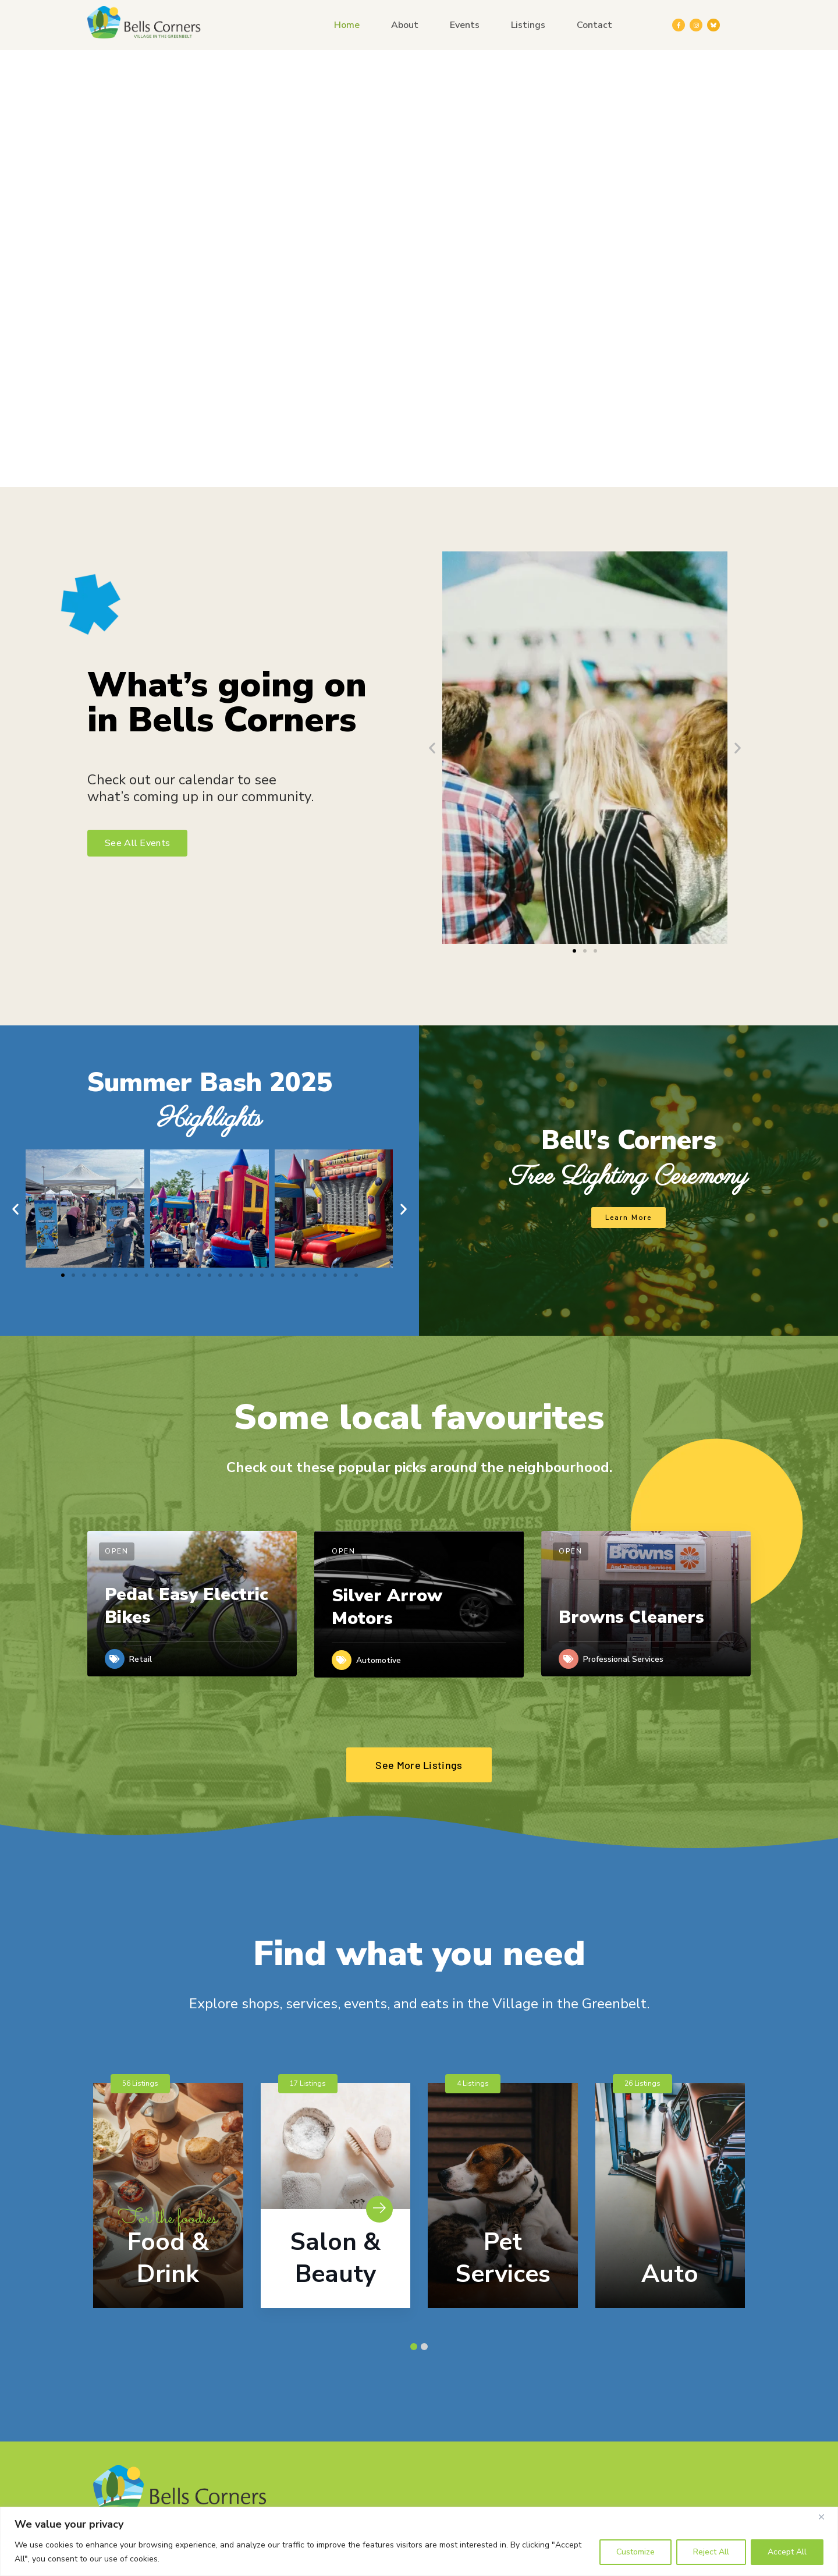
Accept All (787, 2551)
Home (347, 25)
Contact (594, 25)
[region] (419, 2541)
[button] (432, 747)
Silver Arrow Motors (387, 1607)
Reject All (711, 2551)
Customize (635, 2551)
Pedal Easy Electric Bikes (186, 1606)
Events (465, 25)
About (404, 25)
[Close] (826, 2517)
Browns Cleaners (631, 1617)
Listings (528, 25)
